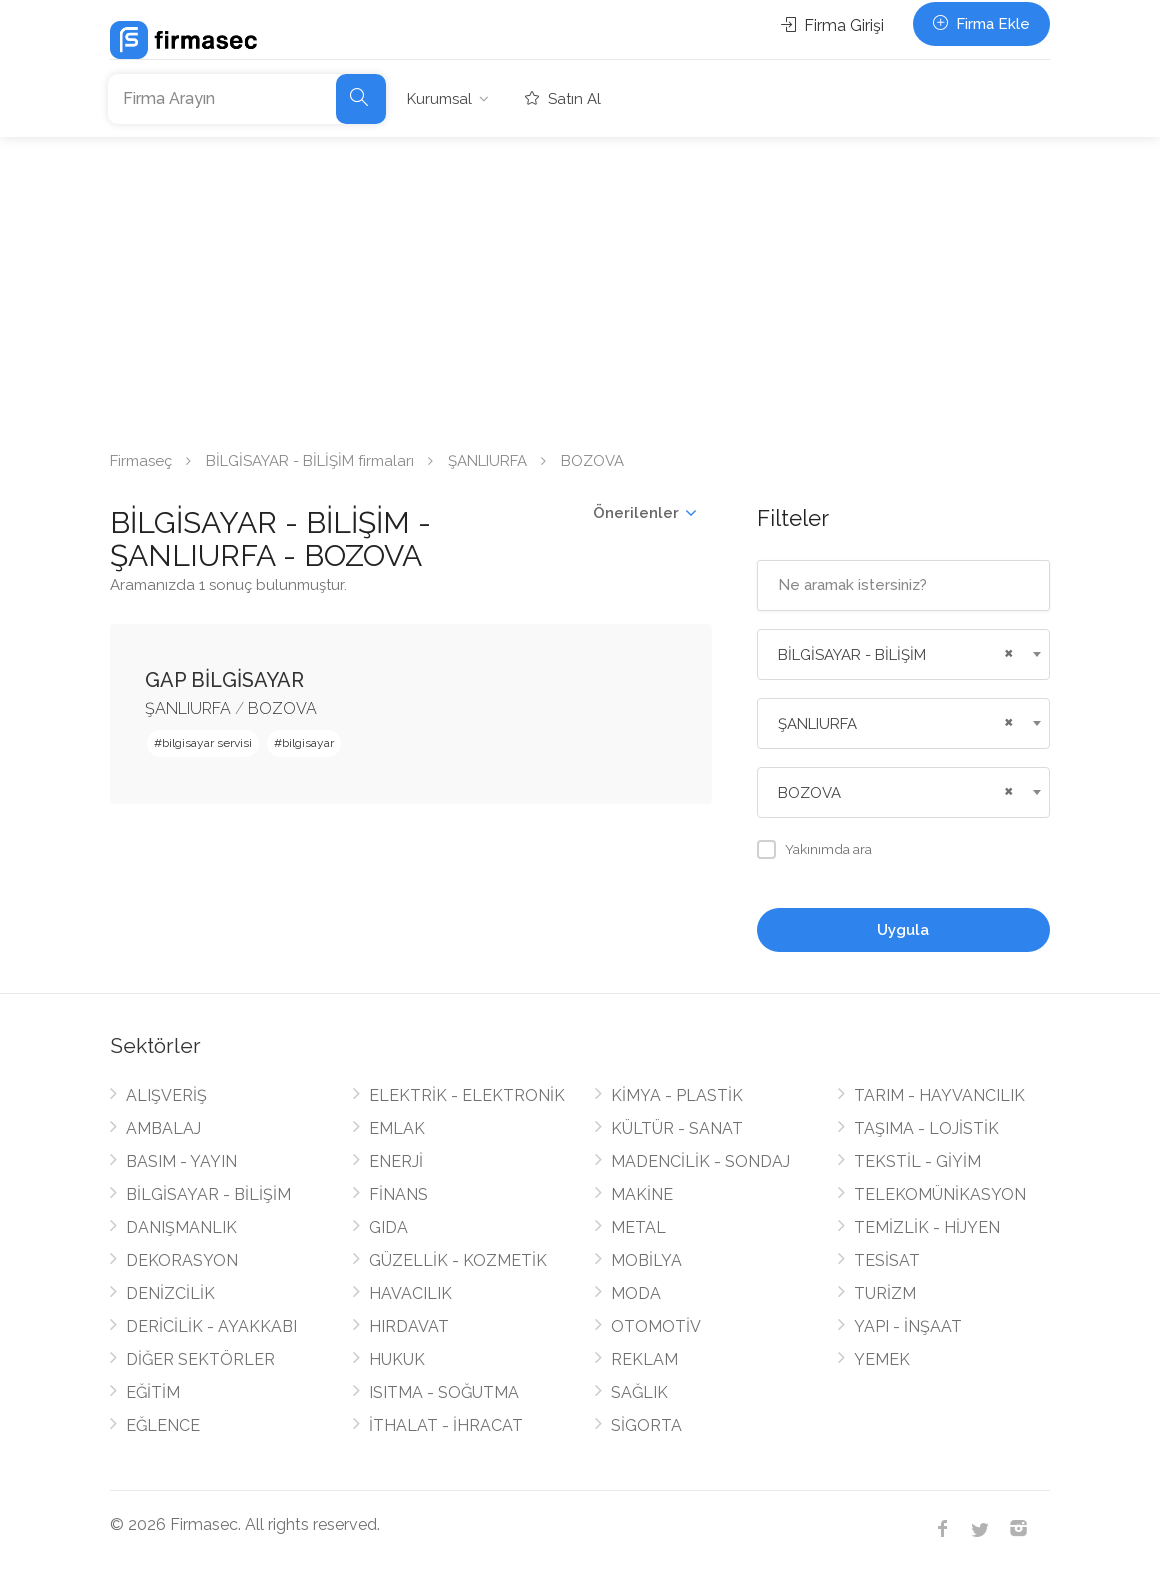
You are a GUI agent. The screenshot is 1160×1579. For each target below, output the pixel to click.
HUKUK (397, 1359)
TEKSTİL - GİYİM (917, 1161)
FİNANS (398, 1194)
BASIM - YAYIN (181, 1161)
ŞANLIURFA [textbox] (817, 724)
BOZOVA (282, 708)
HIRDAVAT (409, 1326)
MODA (636, 1293)
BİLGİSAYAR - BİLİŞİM (208, 1194)
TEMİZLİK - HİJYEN (927, 1227)
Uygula (903, 930)
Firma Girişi (832, 25)
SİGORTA (646, 1425)
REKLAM (644, 1359)
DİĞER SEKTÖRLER (200, 1359)
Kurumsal (439, 99)
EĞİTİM (153, 1392)
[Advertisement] (580, 287)
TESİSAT (887, 1260)
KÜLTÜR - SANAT (677, 1128)
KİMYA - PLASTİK (677, 1095)
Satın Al (563, 99)
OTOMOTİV (656, 1326)
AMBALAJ (163, 1128)
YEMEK (882, 1359)
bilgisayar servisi (207, 743)
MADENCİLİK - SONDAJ (700, 1161)
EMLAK (397, 1128)
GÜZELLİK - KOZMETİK (458, 1260)
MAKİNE (642, 1194)
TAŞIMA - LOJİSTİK (926, 1128)
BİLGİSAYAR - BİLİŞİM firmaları (310, 461)
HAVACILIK (410, 1293)
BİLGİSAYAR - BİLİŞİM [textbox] (852, 655)
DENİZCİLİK (170, 1293)
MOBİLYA (646, 1260)
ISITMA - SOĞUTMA (444, 1392)
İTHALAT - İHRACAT (446, 1425)
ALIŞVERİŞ (166, 1095)
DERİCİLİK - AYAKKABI (211, 1326)
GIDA (388, 1227)
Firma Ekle (981, 24)
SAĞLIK (639, 1392)
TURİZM (885, 1293)
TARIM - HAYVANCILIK (939, 1095)
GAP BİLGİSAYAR (224, 680)
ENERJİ (396, 1161)
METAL (638, 1227)
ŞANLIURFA (487, 461)
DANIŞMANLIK (181, 1227)
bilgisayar (308, 743)
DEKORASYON (182, 1260)
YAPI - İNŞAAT (908, 1326)
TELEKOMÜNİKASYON (940, 1194)
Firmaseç (141, 461)
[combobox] (903, 654)
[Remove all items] (1006, 651)
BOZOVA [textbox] (809, 793)
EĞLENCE (163, 1425)
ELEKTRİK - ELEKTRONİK (467, 1095)
